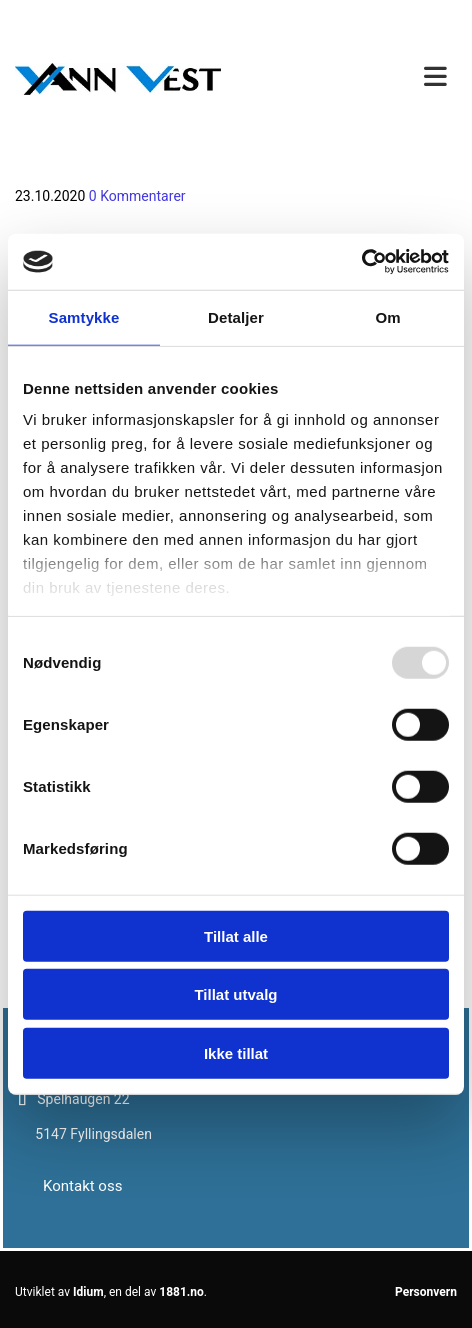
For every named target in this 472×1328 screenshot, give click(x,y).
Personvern (426, 1292)
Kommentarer (137, 196)
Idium (88, 1292)
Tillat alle (236, 935)
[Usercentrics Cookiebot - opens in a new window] (361, 262)
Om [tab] (387, 316)
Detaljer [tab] (236, 316)
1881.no (181, 1292)
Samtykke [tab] (84, 316)
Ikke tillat (236, 1052)
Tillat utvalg (235, 994)
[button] (354, 78)
